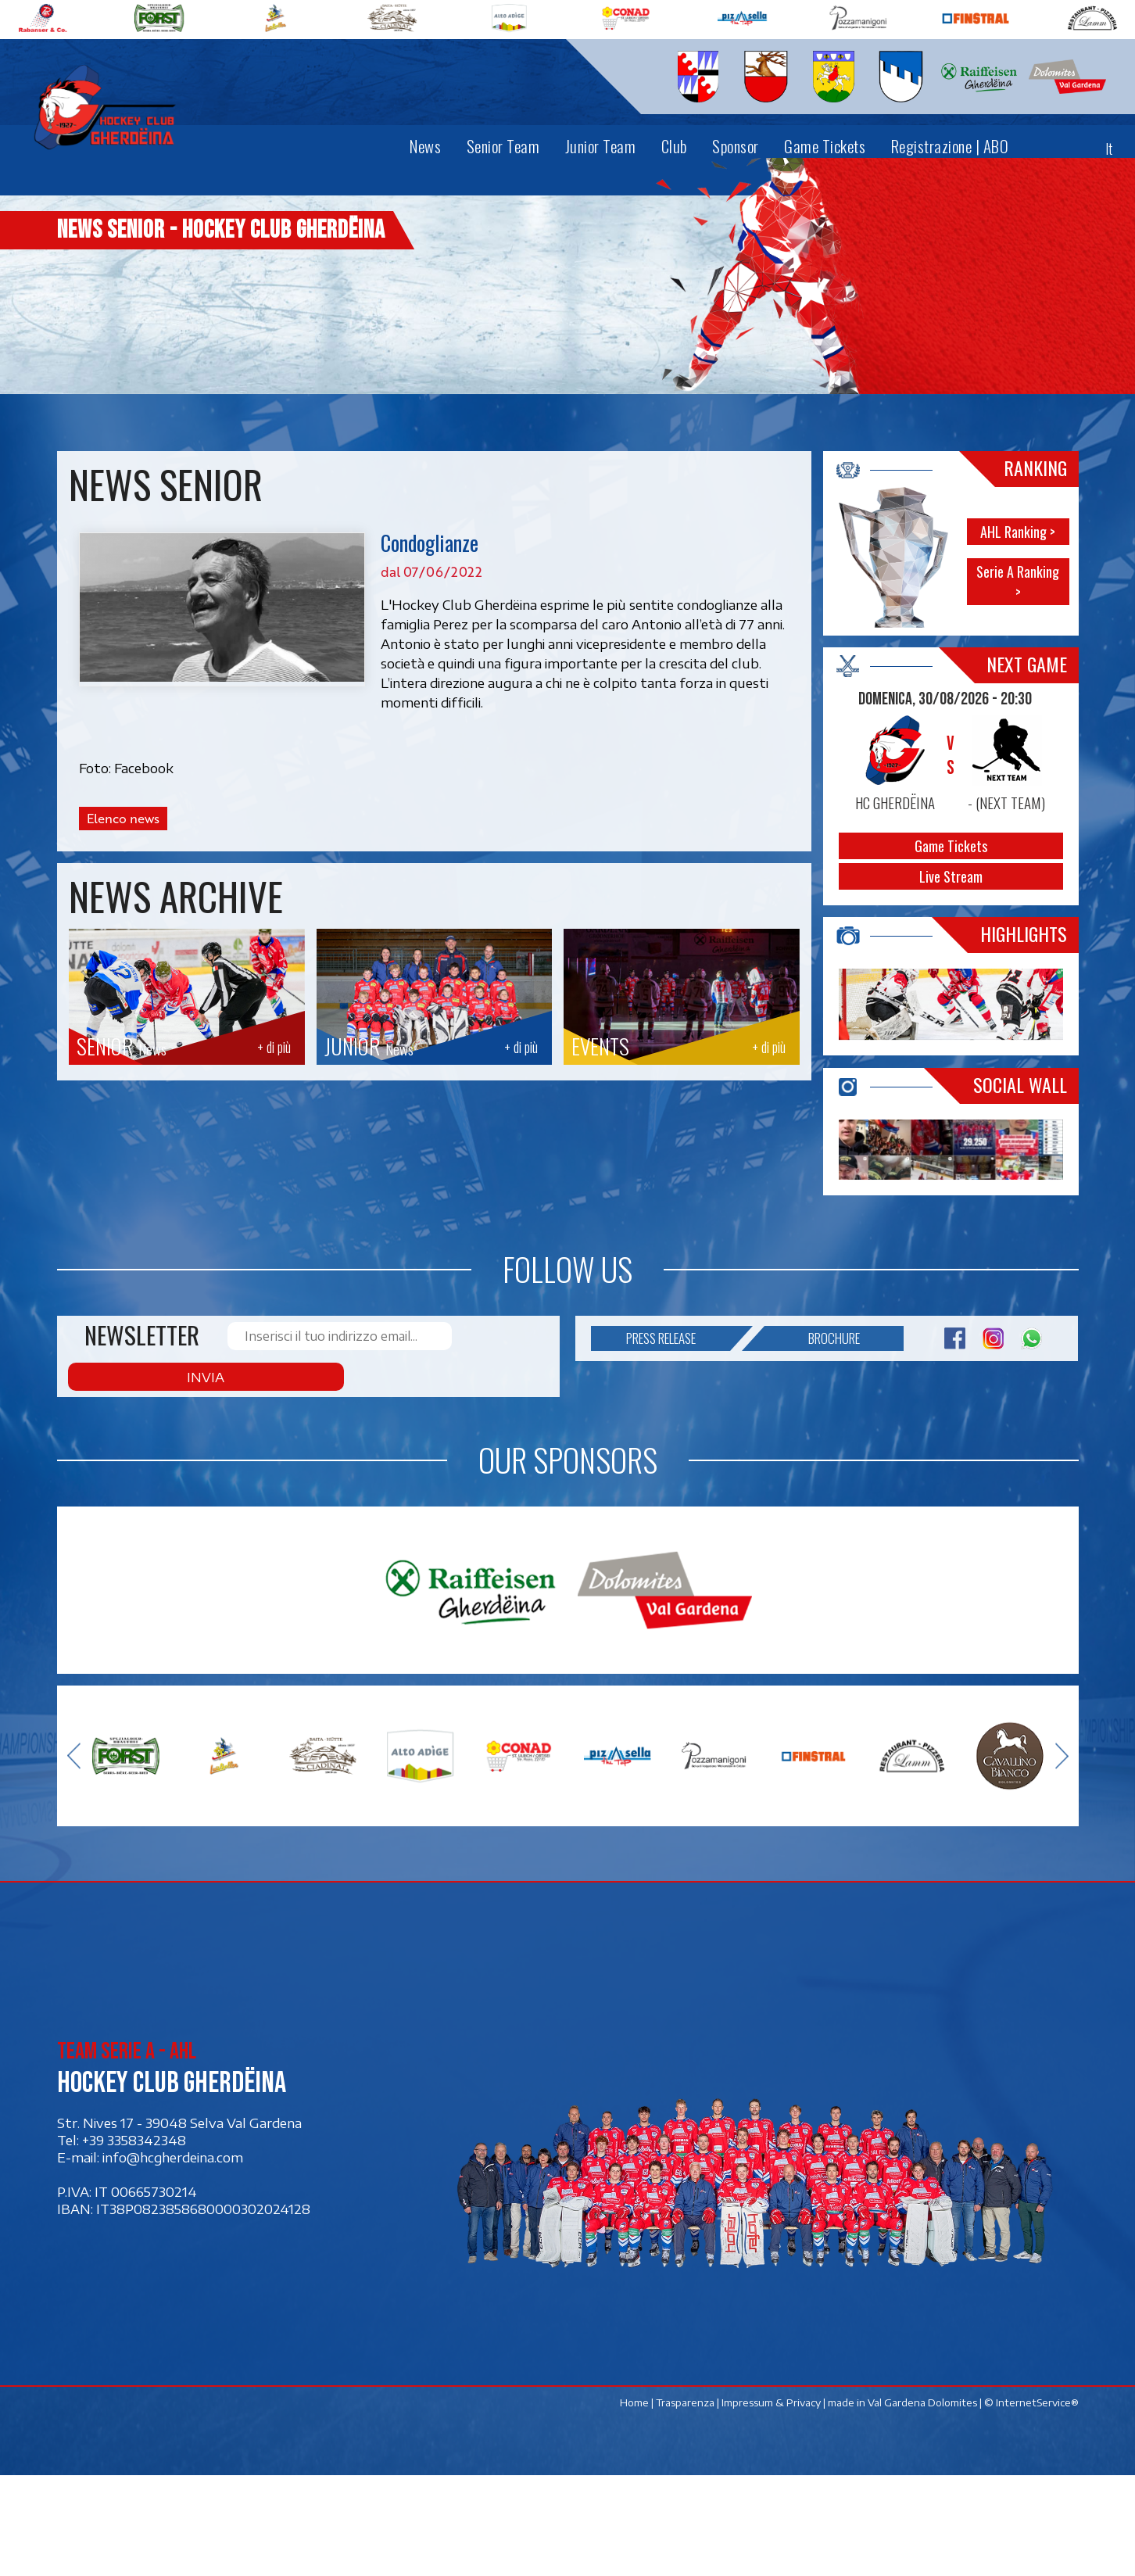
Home (633, 2503)
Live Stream (951, 876)
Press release (678, 1476)
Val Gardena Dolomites (921, 2503)
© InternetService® (1030, 2503)
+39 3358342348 (134, 2240)
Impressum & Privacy (770, 2503)
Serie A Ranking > (1017, 581)
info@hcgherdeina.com (172, 2257)
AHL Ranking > (1017, 531)
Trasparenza (684, 2503)
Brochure (812, 1476)
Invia (496, 1476)
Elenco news (122, 818)
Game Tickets (951, 846)
